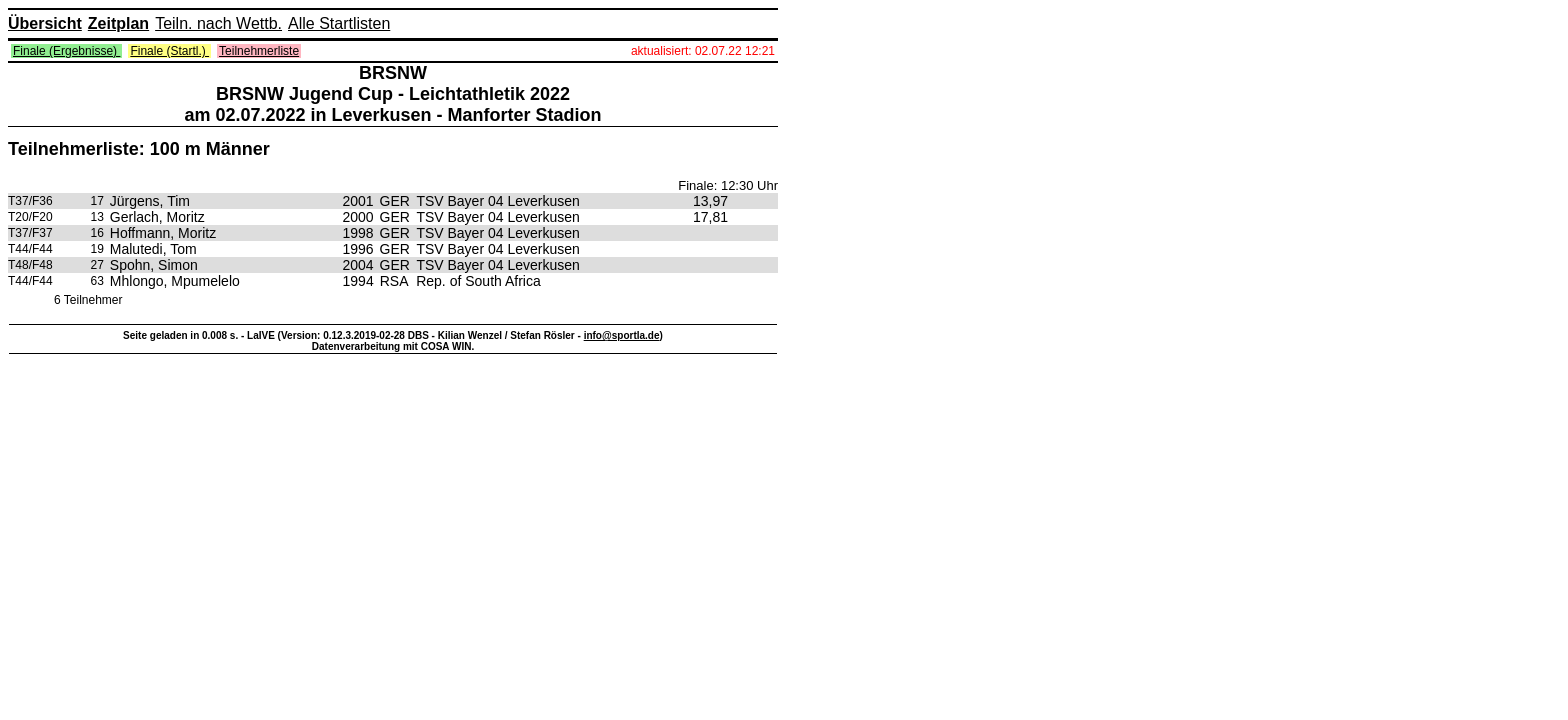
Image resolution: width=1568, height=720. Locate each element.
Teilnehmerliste (259, 51)
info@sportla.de (622, 335)
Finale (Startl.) (169, 51)
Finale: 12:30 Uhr (728, 185)
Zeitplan (118, 23)
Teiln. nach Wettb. (218, 23)
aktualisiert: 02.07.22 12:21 (703, 51)
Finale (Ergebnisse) (66, 51)
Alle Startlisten (339, 23)
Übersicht (45, 23)
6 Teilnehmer (88, 300)
